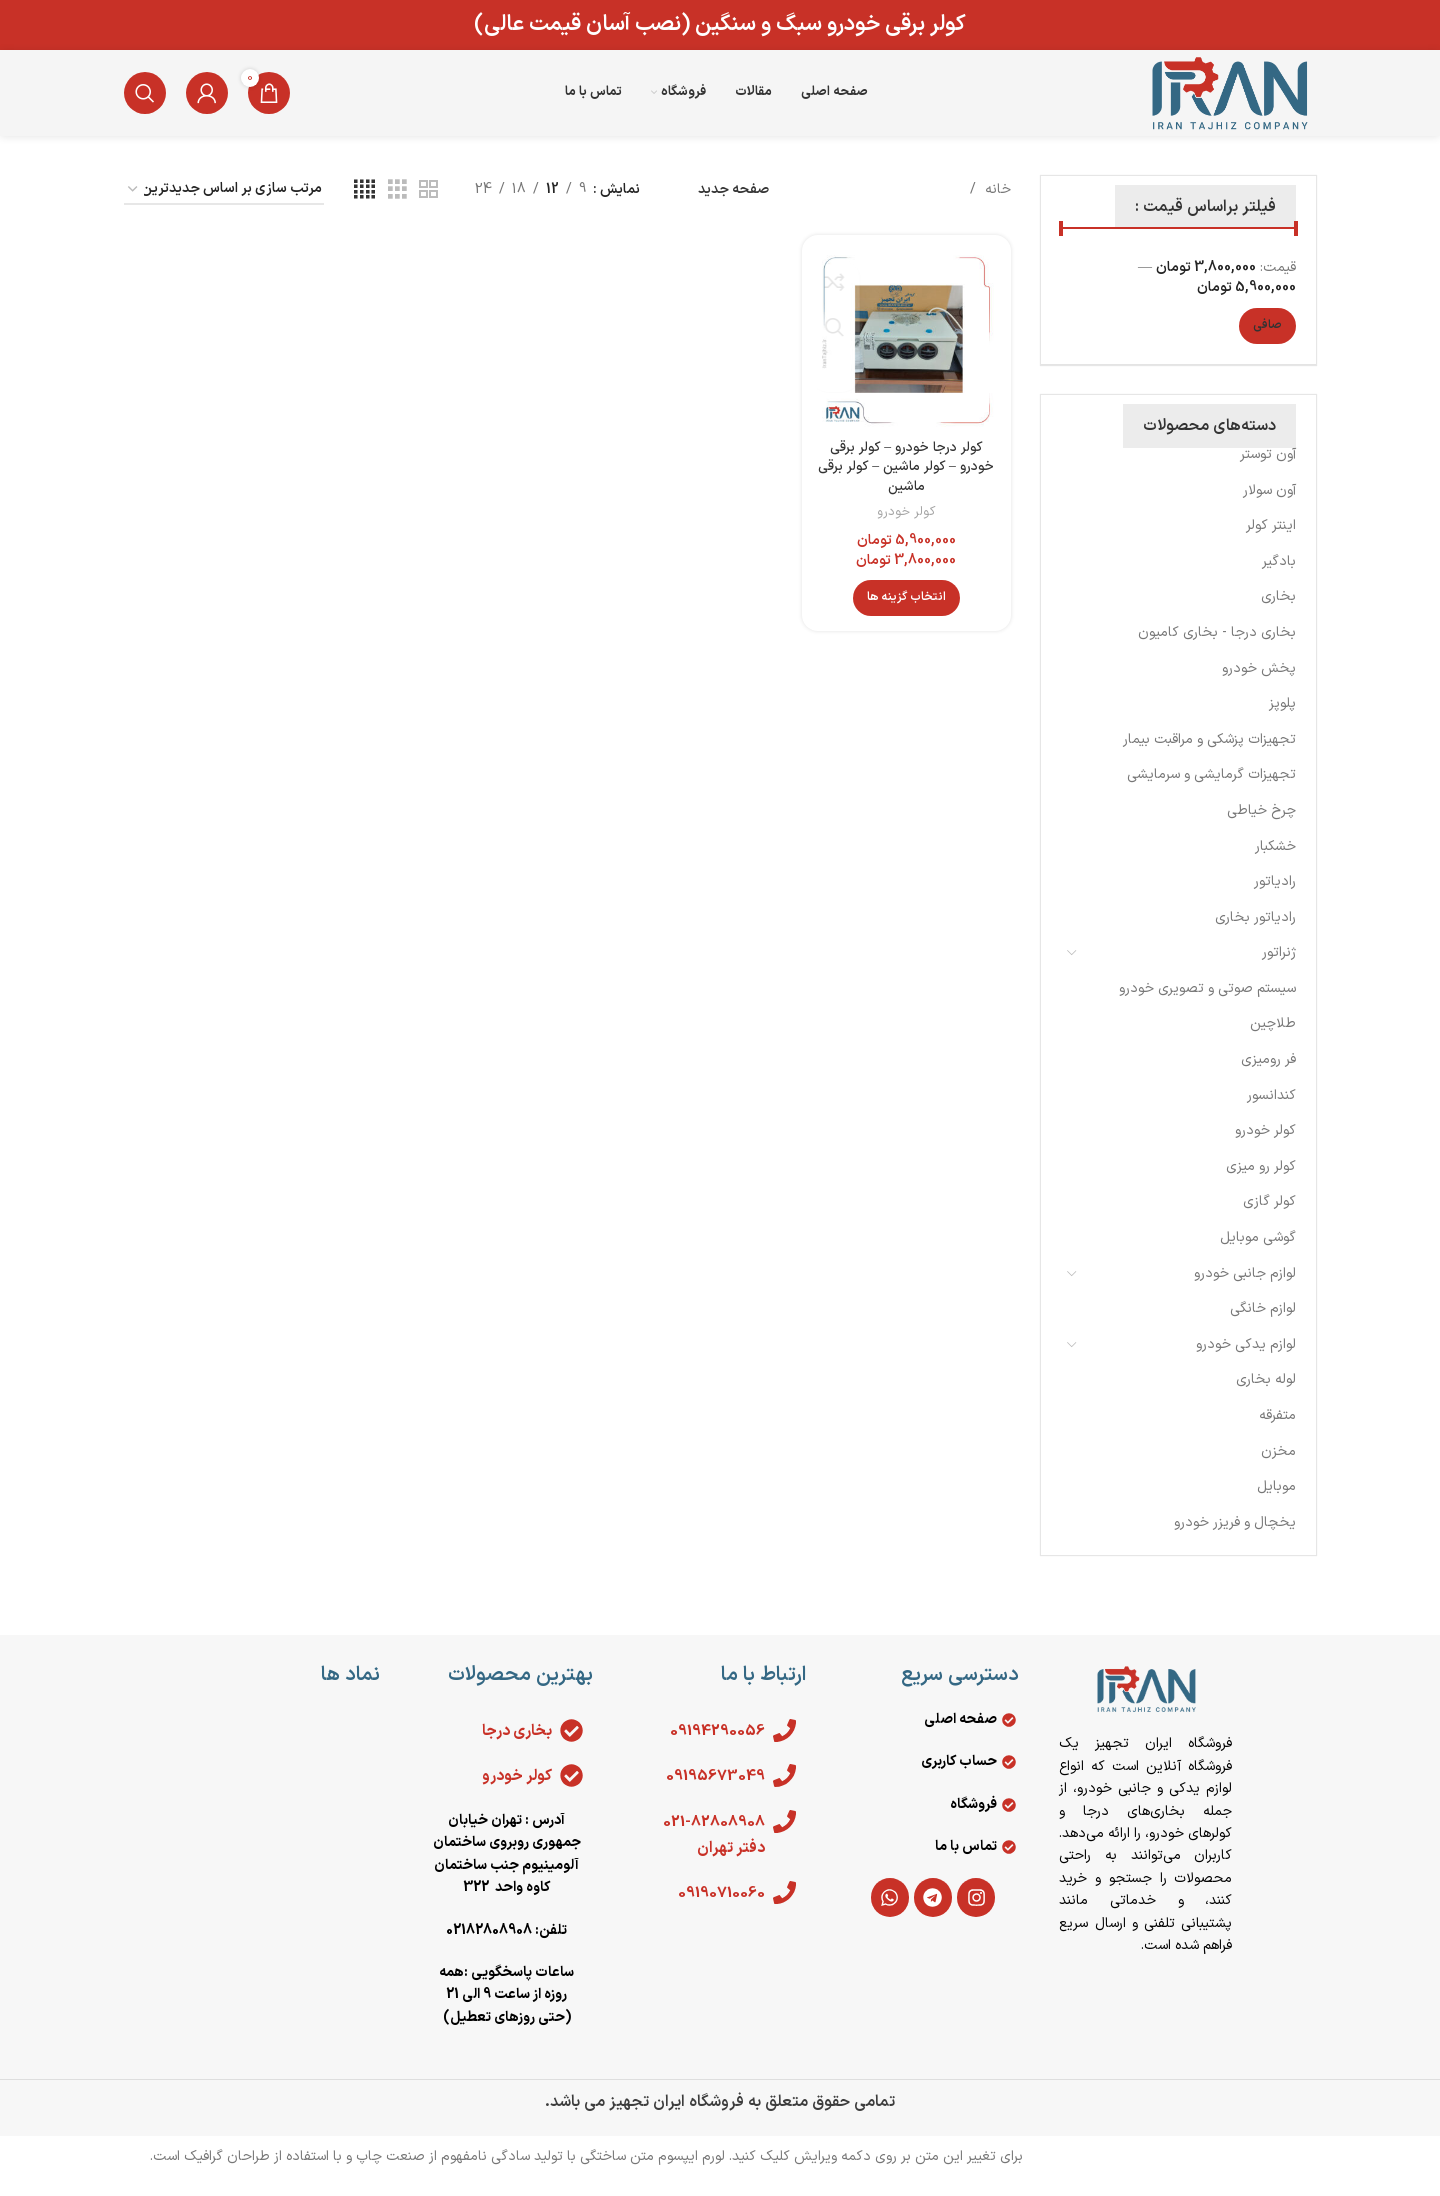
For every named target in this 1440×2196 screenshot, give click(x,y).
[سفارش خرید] (224, 208)
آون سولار (1269, 508)
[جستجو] (145, 102)
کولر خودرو (1265, 1148)
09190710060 (718, 1911)
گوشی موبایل (1258, 1255)
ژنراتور (1279, 970)
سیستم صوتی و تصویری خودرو (1207, 1006)
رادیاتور (1275, 899)
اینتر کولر (1271, 543)
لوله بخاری (1266, 1397)
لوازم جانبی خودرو (1245, 1291)
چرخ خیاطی (1261, 828)
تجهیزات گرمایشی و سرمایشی (1211, 792)
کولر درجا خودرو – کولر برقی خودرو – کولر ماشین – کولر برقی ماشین (907, 483)
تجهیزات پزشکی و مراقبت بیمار (1209, 757)
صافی (1267, 343)
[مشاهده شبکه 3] (397, 208)
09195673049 (711, 1794)
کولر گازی (1269, 1219)
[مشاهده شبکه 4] (364, 208)
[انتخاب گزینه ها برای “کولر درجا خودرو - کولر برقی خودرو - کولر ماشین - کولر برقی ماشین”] (907, 613)
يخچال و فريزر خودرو (1235, 1540)
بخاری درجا (516, 1749)
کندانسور (1271, 1113)
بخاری (1278, 614)
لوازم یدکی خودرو (1246, 1362)
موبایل (1276, 1504)
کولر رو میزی (1261, 1184)
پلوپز (1282, 721)
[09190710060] (784, 1911)
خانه (996, 207)
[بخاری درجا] (571, 1749)
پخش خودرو (1259, 686)
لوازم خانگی (1263, 1326)
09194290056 (714, 1749)
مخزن (1278, 1469)
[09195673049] (784, 1794)
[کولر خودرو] (571, 1794)
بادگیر (1279, 579)
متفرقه (1277, 1433)
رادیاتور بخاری (1255, 935)
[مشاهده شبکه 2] (428, 208)
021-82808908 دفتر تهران (712, 1853)
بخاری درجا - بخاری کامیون (1217, 650)
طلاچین (1273, 1041)
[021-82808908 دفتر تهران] (784, 1840)
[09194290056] (784, 1749)
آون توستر (1268, 472)
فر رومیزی (1268, 1077)
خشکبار (1275, 864)
